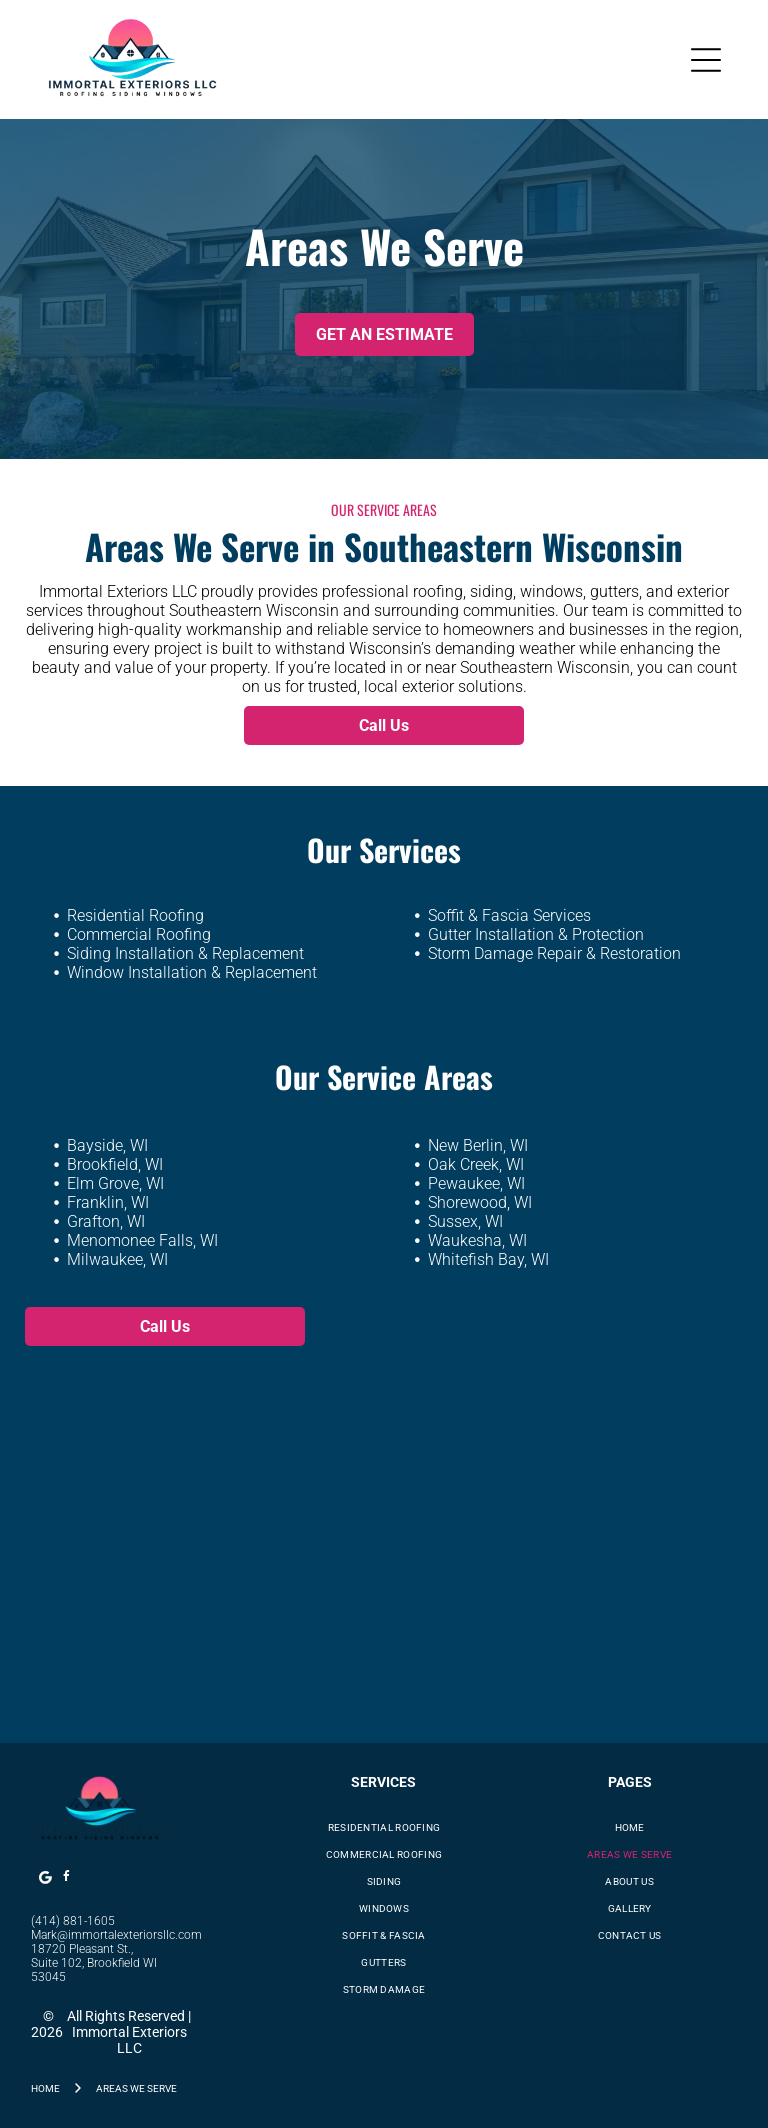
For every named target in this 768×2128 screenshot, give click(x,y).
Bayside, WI (107, 1145)
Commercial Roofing (139, 934)
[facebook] (66, 1879)
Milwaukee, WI (117, 1259)
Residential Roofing (135, 915)
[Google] (45, 1879)
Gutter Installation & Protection (536, 934)
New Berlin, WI (478, 1145)
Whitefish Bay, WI (488, 1259)
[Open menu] (706, 60)
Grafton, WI (106, 1221)
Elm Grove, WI (115, 1183)
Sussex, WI (465, 1221)
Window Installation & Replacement (192, 972)
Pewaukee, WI (476, 1183)
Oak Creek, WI (476, 1164)
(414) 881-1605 (73, 1921)
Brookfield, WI (115, 1164)
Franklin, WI (108, 1202)
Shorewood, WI (480, 1202)
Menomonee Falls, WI (142, 1240)
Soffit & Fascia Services (509, 915)
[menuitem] (384, 1827)
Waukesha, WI (477, 1240)
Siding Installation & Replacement (185, 953)
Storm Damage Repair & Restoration (554, 953)
